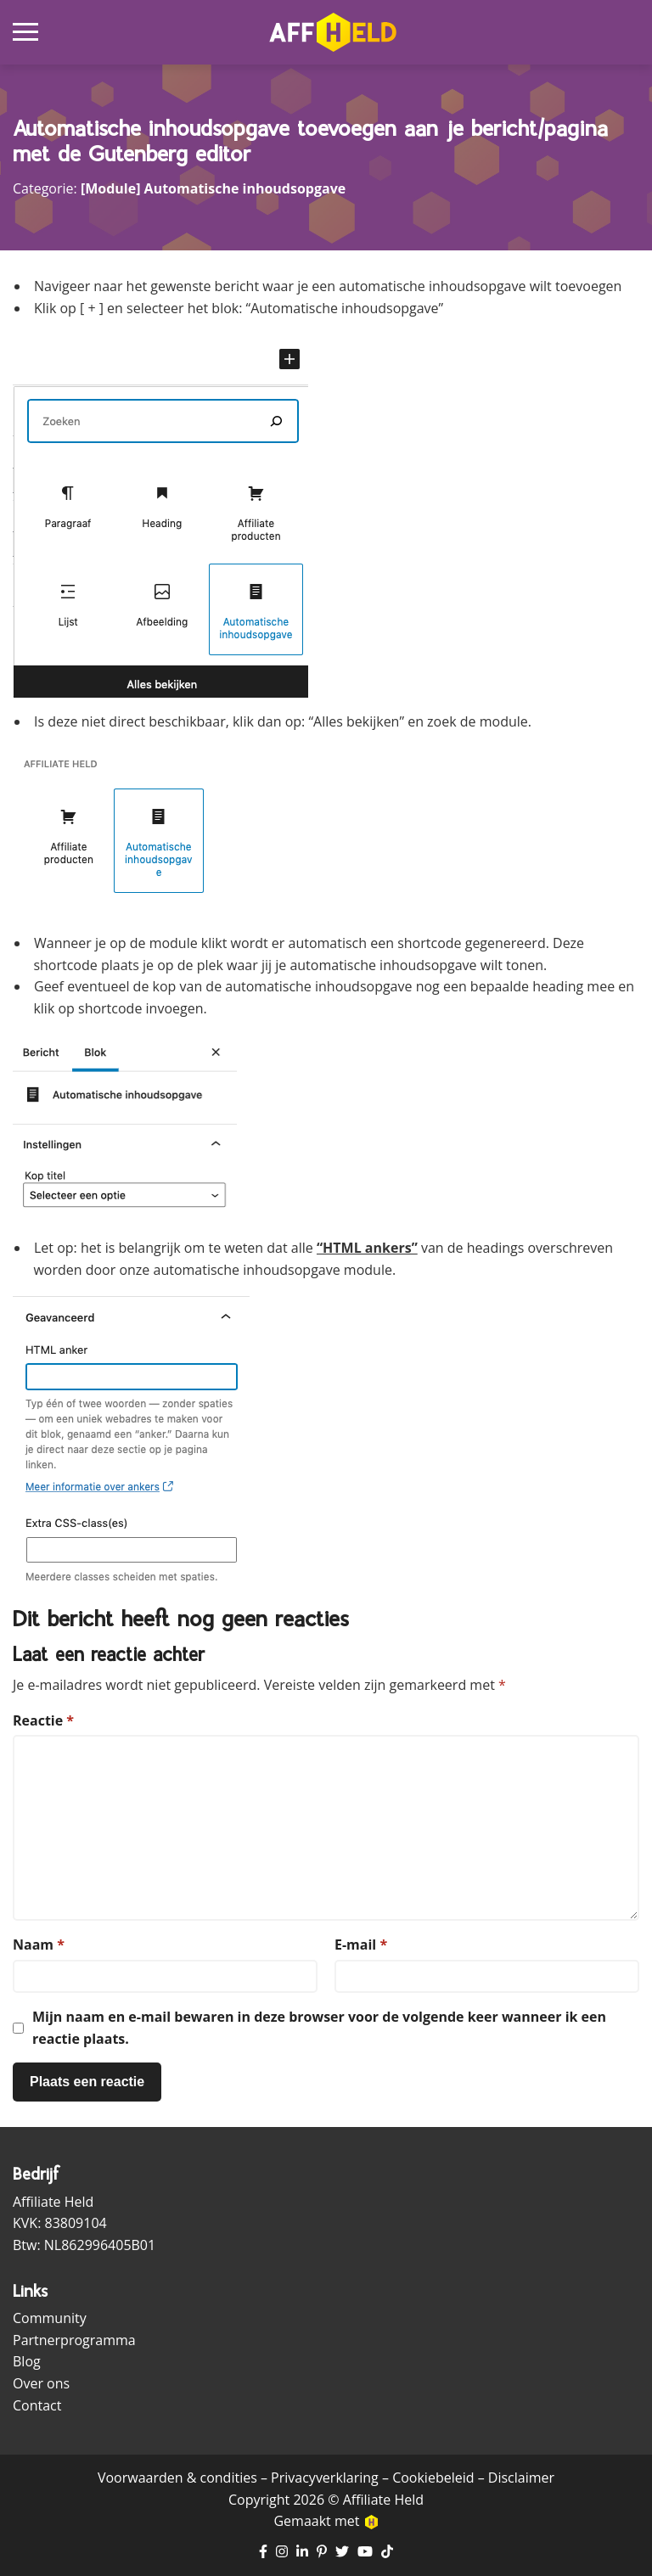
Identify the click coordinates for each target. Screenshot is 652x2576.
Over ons (41, 2383)
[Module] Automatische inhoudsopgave (213, 188)
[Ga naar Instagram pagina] (282, 2552)
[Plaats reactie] (87, 2082)
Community (50, 2318)
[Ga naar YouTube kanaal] (365, 2552)
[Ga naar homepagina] (332, 32)
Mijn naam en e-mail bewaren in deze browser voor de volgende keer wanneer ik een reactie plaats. (319, 2027)
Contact (37, 2405)
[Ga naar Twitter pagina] (342, 2552)
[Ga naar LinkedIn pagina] (302, 2552)
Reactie (43, 1720)
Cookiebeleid (433, 2477)
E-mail (360, 1944)
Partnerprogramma (74, 2340)
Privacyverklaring (325, 2477)
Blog (27, 2361)
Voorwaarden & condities (177, 2477)
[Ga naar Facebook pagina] (263, 2552)
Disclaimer (521, 2477)
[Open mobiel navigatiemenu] (25, 32)
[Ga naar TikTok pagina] (387, 2552)
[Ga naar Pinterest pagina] (322, 2552)
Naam (39, 1944)
